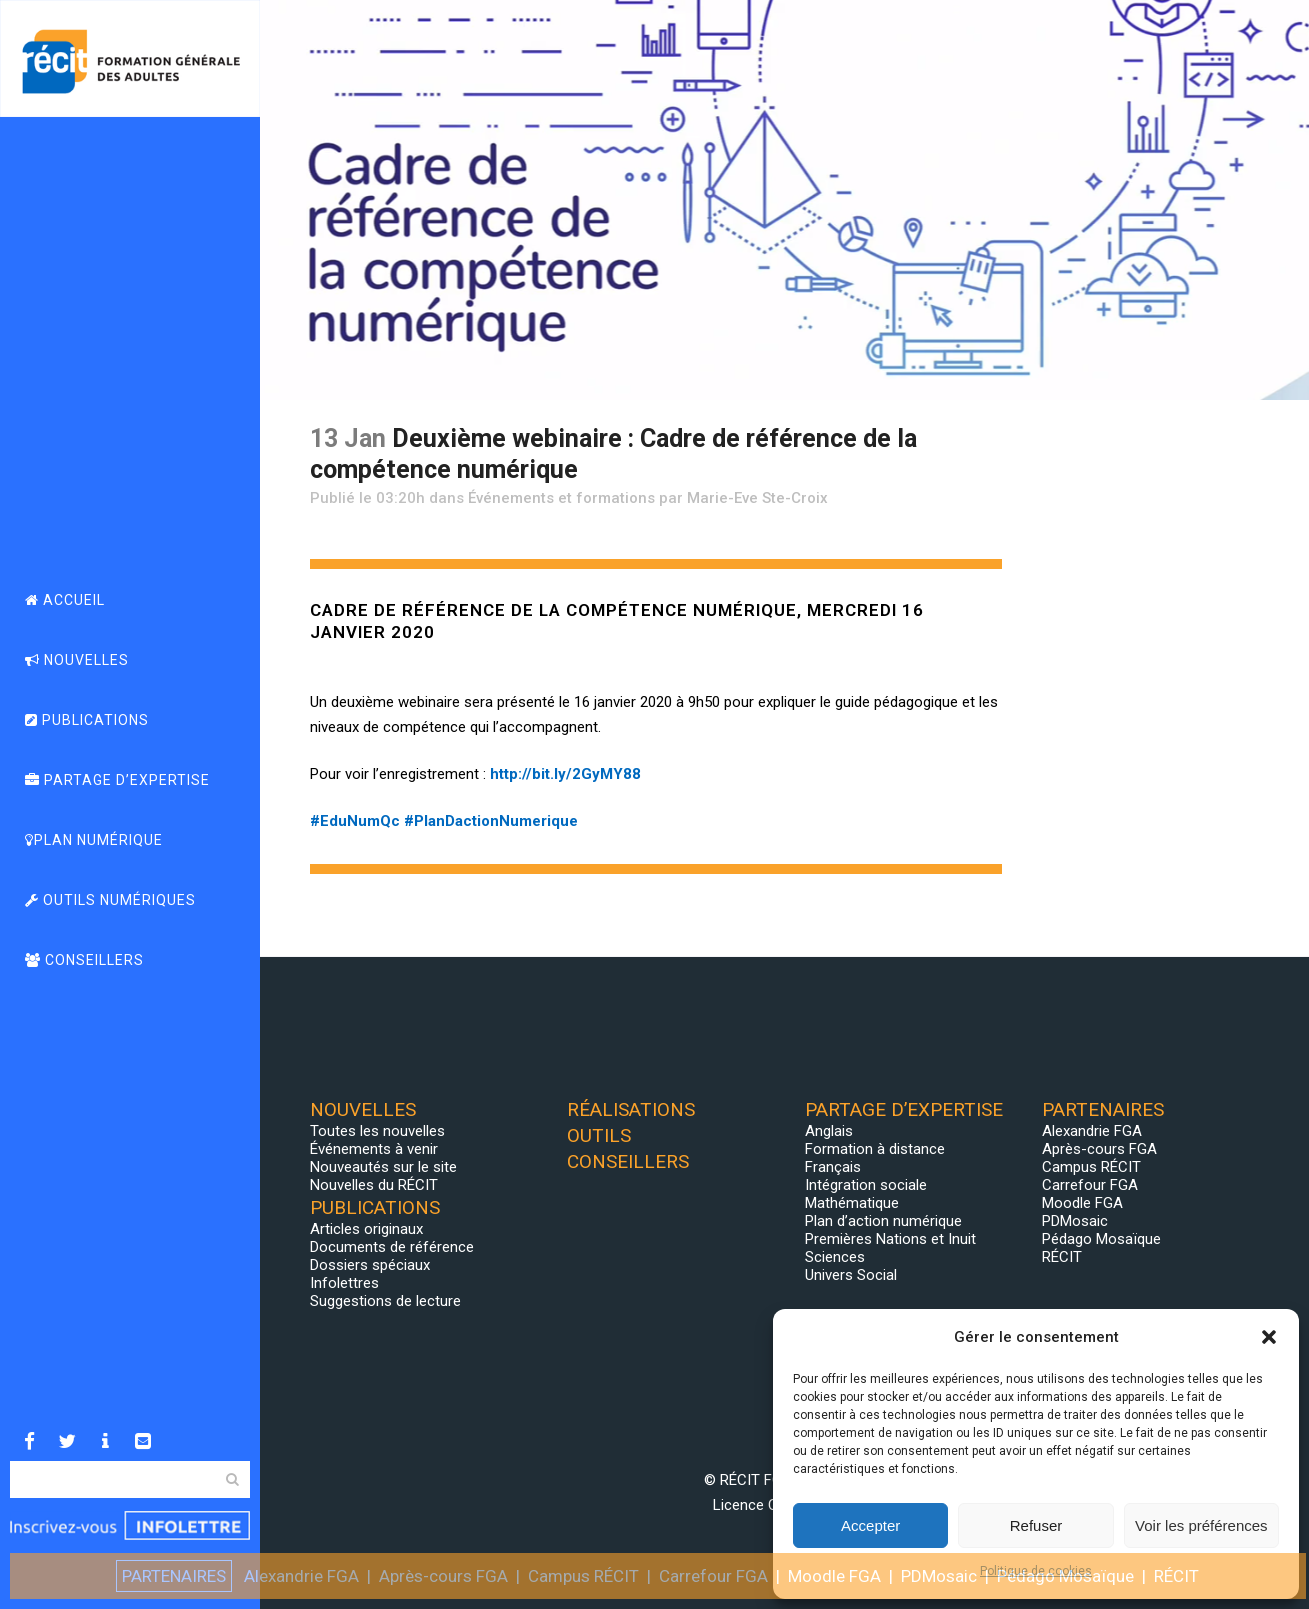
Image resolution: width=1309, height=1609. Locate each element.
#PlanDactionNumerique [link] (491, 821)
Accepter (870, 1525)
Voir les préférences (1201, 1525)
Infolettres (344, 1283)
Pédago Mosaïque (1101, 1239)
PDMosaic (1075, 1221)
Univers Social (851, 1275)
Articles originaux (366, 1229)
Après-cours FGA (1099, 1149)
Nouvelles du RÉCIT (374, 1185)
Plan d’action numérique (883, 1221)
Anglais (829, 1131)
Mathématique (852, 1203)
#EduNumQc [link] (355, 821)
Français (833, 1167)
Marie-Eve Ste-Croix (757, 498)
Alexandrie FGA (1092, 1131)
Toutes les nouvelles (377, 1131)
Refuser (1036, 1525)
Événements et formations (561, 498)
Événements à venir (374, 1149)
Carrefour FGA (1090, 1185)
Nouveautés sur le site (383, 1167)
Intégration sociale (866, 1185)
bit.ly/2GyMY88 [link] (565, 774)
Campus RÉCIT (1091, 1167)
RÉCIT (1062, 1257)
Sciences (835, 1257)
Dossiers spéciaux (370, 1265)
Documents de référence (392, 1247)
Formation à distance (875, 1149)
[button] (1269, 1337)
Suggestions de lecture (385, 1301)
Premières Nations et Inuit (890, 1239)
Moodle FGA (1082, 1203)
